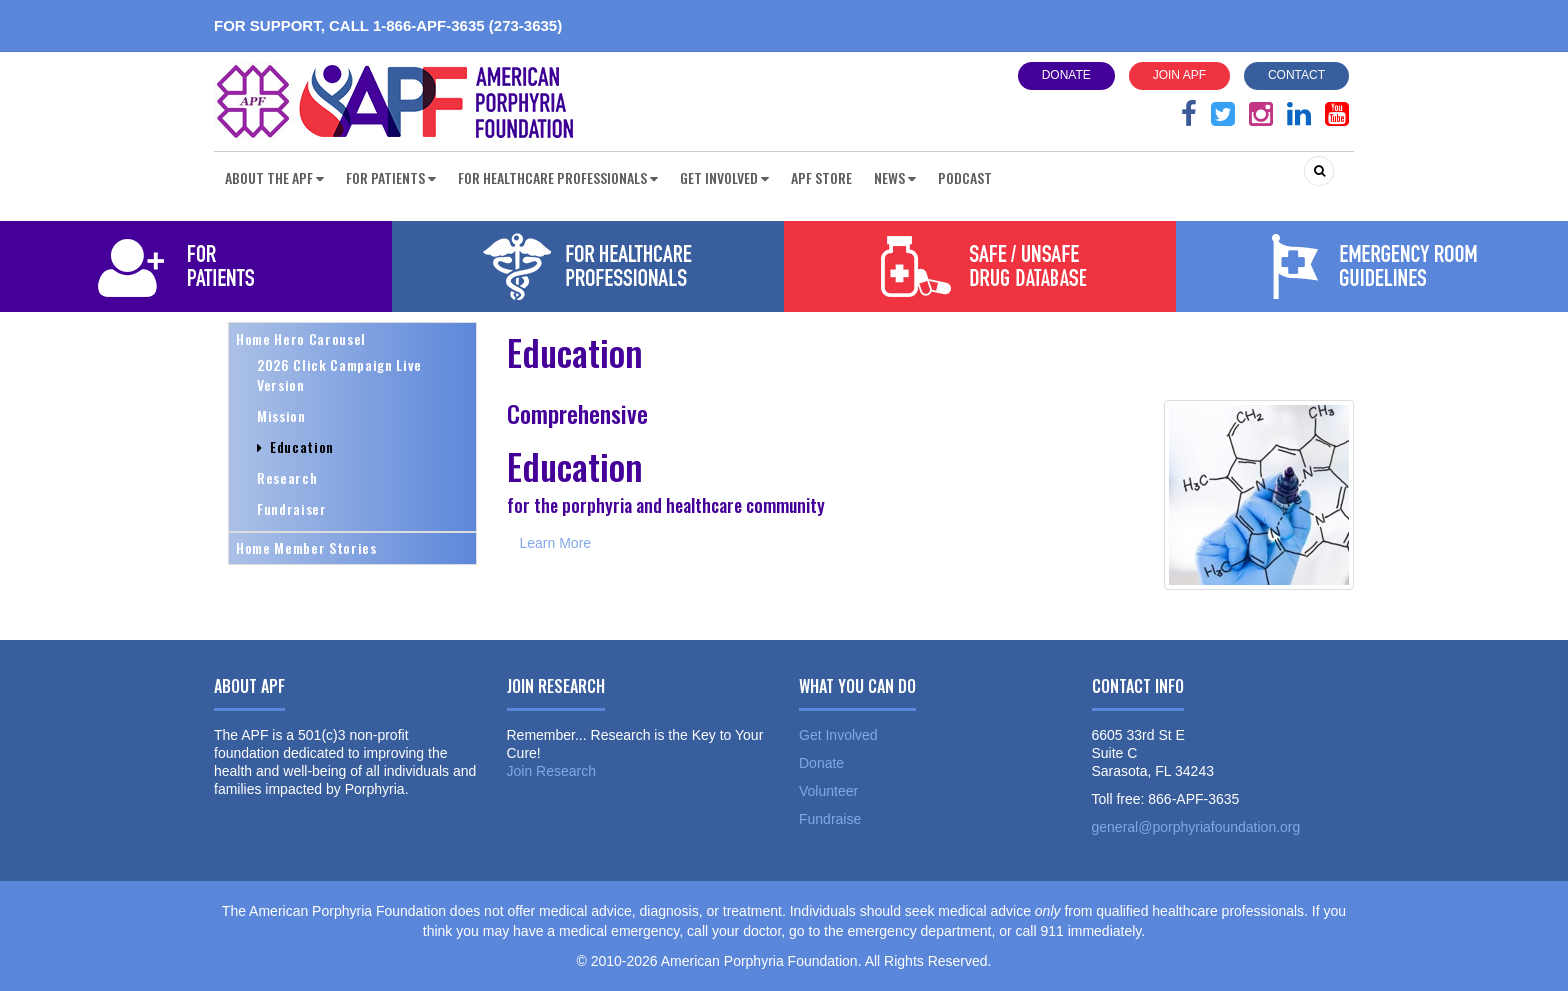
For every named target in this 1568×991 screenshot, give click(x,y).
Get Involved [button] (724, 177)
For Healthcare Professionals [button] (558, 177)
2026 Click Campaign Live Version (339, 374)
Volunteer (828, 791)
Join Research (552, 771)
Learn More (556, 543)
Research (287, 477)
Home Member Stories (306, 547)
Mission (281, 415)
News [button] (895, 177)
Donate (1066, 75)
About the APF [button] (274, 177)
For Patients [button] (391, 177)
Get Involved (838, 735)
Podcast (965, 177)
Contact (1296, 75)
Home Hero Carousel (301, 338)
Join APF (1179, 75)
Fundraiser (292, 508)
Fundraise (830, 819)
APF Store (821, 177)
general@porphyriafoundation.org (1196, 827)
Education (295, 446)
